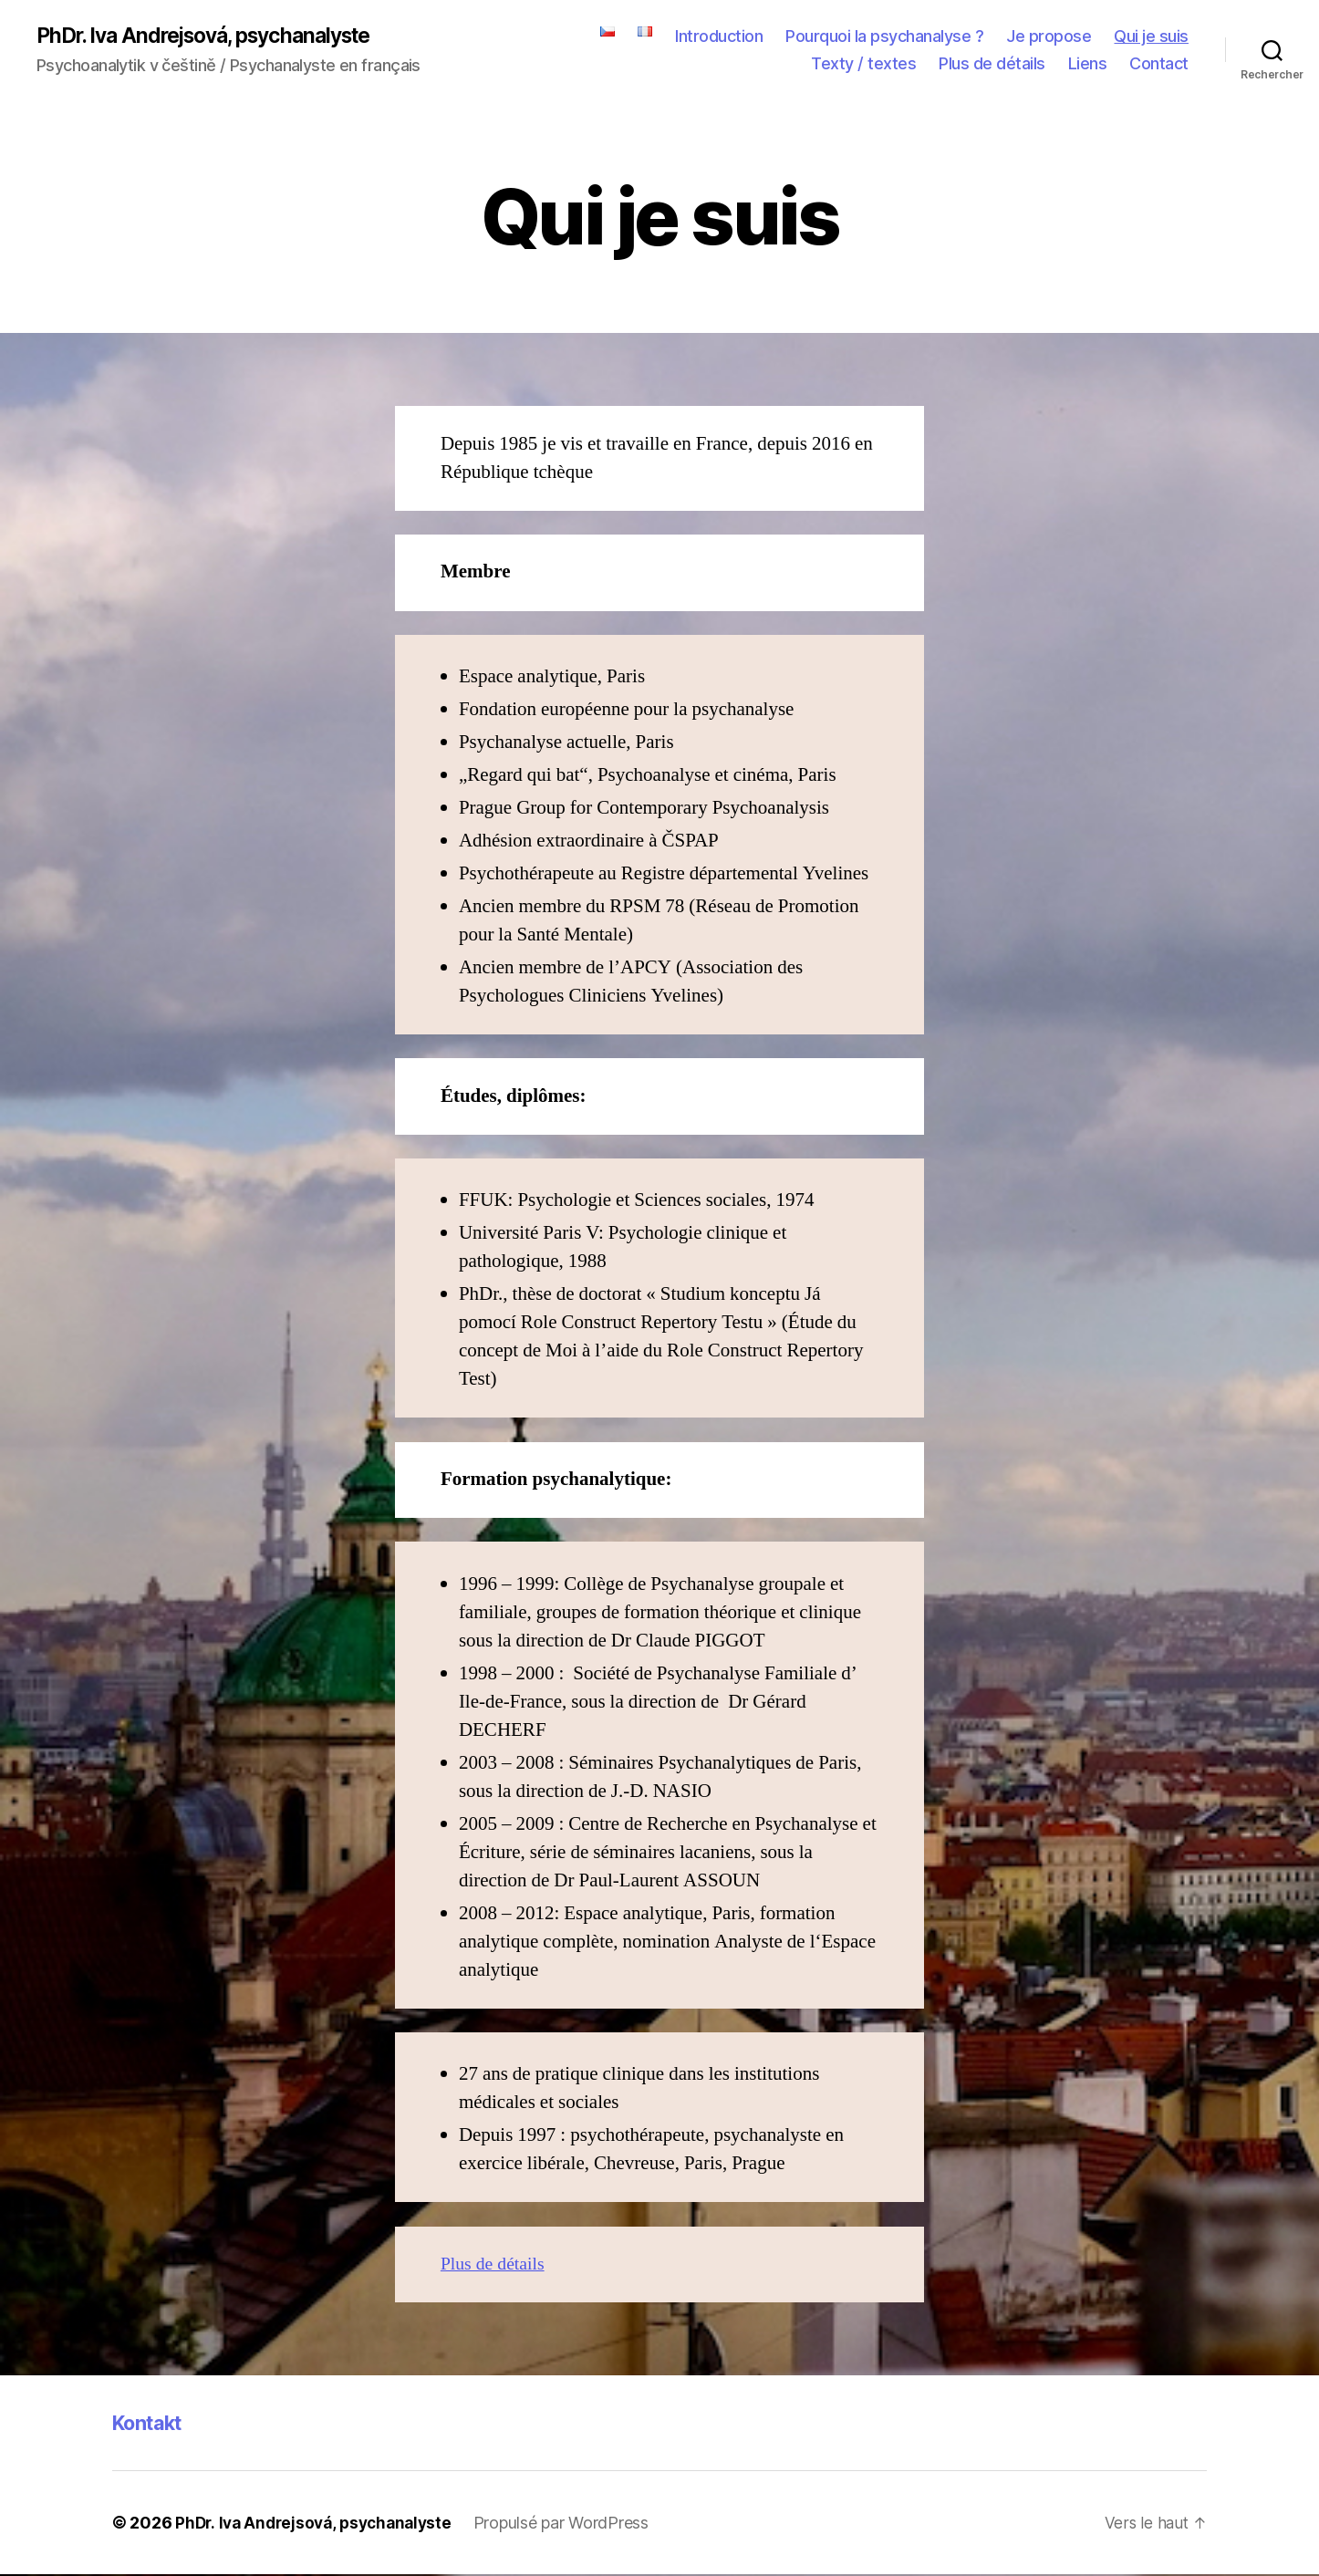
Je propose (1048, 37)
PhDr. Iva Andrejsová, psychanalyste (215, 36)
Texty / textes (863, 64)
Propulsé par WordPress (572, 2524)
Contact (1159, 64)
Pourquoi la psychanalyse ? (884, 37)
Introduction (719, 37)
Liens (1087, 64)
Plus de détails (992, 64)
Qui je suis (1151, 37)
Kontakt (152, 2424)
